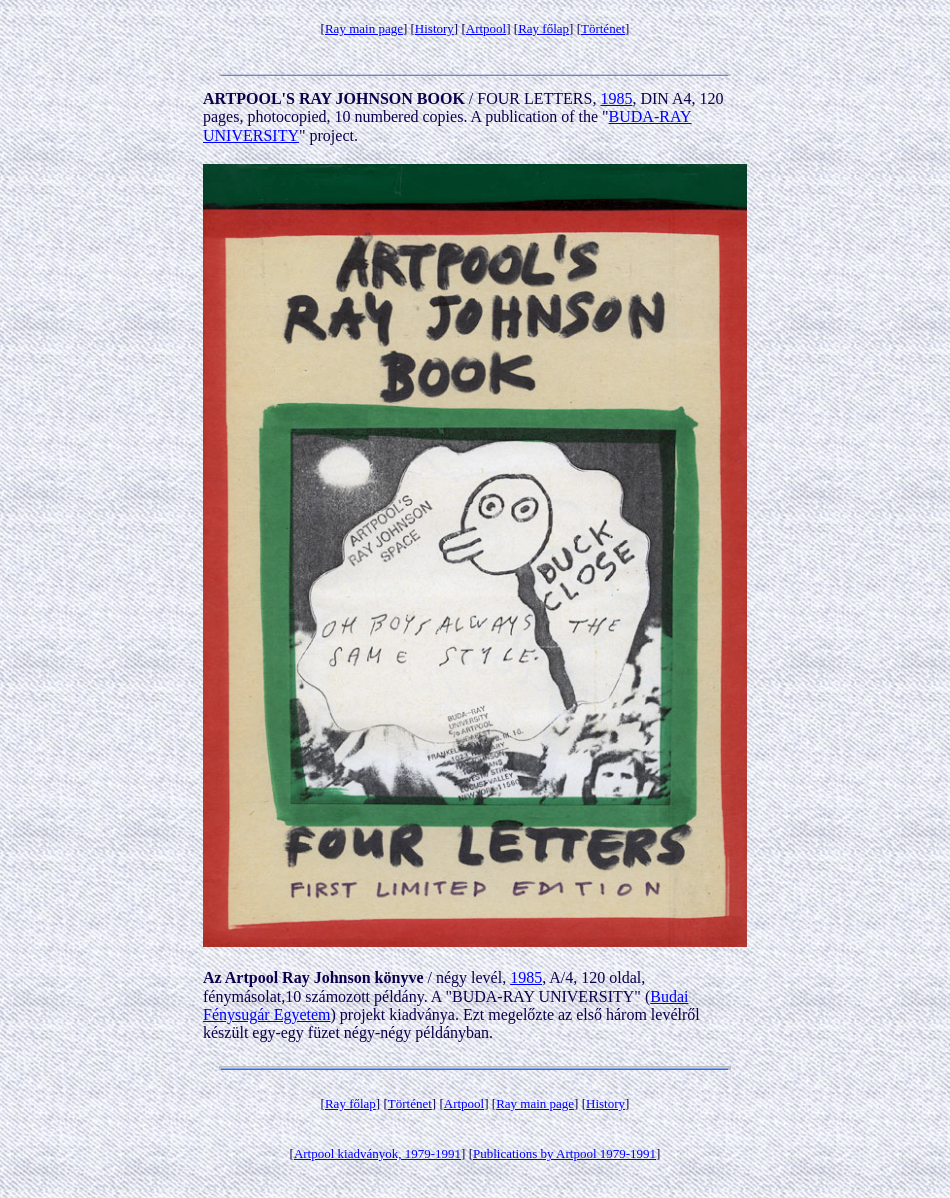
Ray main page (364, 28)
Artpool (486, 28)
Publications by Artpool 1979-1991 (564, 1153)
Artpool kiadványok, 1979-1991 (377, 1153)
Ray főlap (543, 28)
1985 (616, 98)
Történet (603, 28)
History (434, 28)
